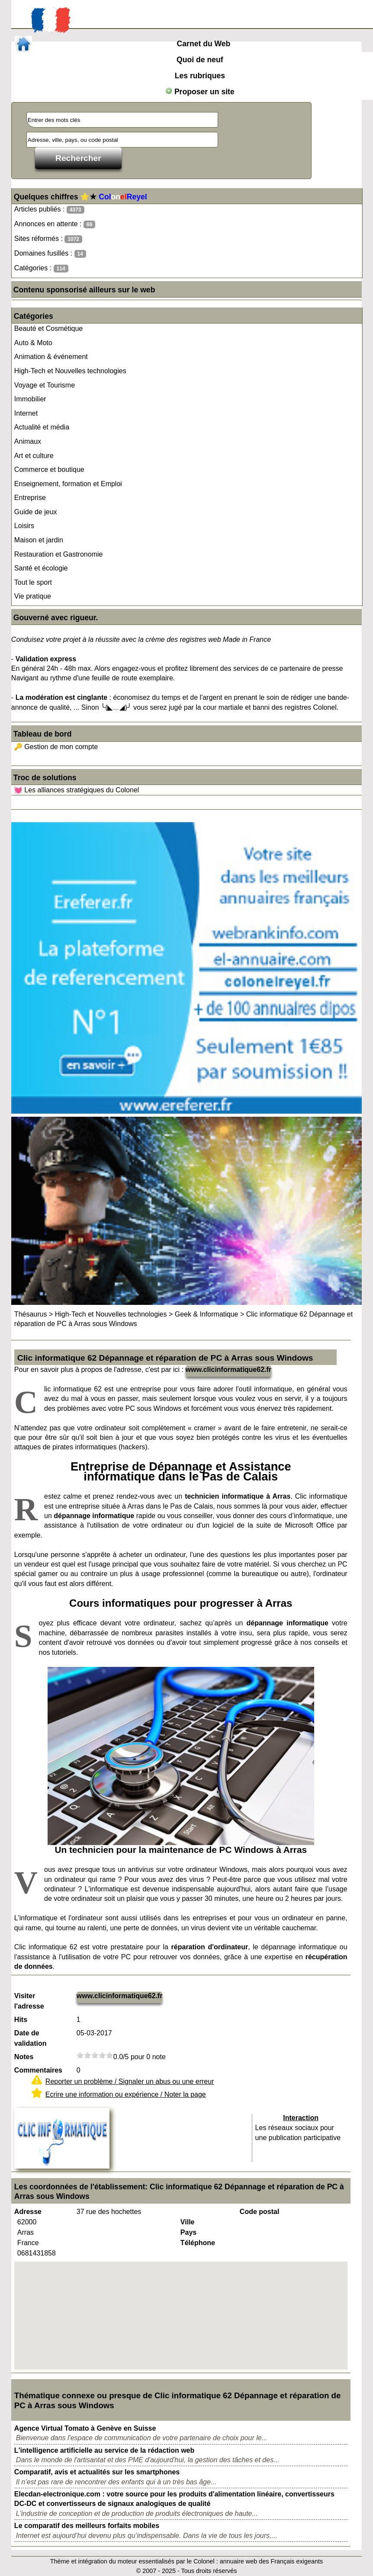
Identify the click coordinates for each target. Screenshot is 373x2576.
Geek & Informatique (206, 1314)
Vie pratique (32, 596)
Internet (26, 413)
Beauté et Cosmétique (48, 328)
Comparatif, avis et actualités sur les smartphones (97, 2472)
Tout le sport (33, 582)
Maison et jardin (38, 540)
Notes (23, 2056)
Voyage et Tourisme (44, 385)
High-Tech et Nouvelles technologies (70, 371)
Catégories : (41, 268)
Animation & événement (51, 356)
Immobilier (30, 399)
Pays (188, 2232)
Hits (20, 2019)
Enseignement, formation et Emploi (68, 483)
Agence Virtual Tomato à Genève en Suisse (85, 2428)
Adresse (28, 2211)
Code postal (260, 2211)
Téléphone (197, 2242)
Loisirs (24, 525)
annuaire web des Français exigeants (271, 2561)
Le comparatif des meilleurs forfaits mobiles (86, 2525)
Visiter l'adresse (29, 2001)
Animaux (27, 441)
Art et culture (34, 455)
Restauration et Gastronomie (58, 554)
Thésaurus (30, 1314)
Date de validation (30, 2038)
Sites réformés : (48, 239)
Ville (187, 2222)
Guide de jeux (35, 512)
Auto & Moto (33, 342)
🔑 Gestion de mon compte (56, 746)
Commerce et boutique (49, 469)
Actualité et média (41, 427)
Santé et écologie (41, 568)
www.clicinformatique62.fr (229, 1369)
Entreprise (30, 497)
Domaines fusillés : (50, 254)
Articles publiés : (49, 209)
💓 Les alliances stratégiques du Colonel (76, 790)
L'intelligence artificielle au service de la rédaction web (104, 2450)
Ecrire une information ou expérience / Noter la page (125, 2094)
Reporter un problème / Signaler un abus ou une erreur (129, 2081)
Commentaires (38, 2070)
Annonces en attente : (54, 224)
